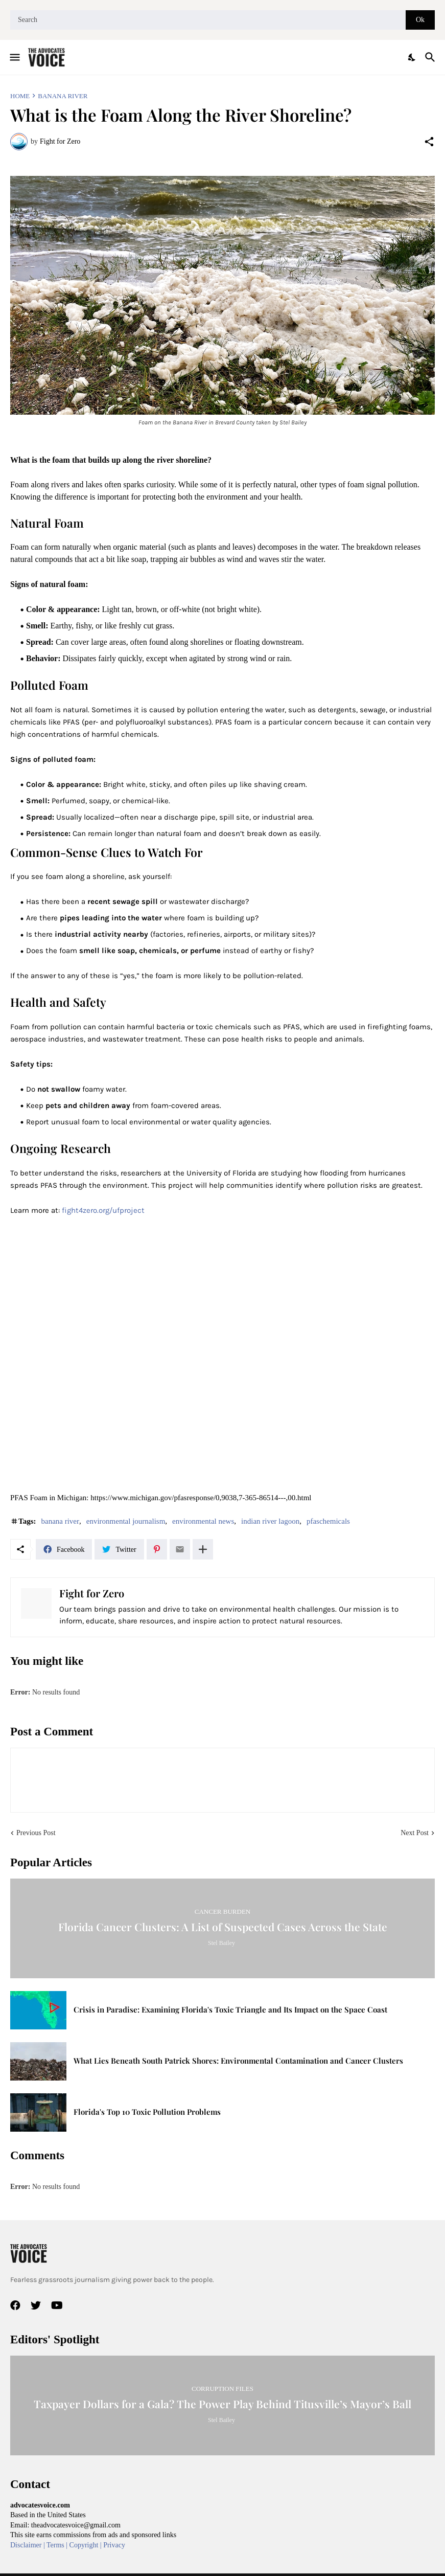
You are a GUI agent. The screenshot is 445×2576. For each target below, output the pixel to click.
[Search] (208, 20)
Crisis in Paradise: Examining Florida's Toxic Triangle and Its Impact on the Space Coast (230, 2010)
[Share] (429, 141)
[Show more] (203, 1549)
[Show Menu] (14, 57)
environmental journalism (126, 1521)
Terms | (57, 2545)
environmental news (203, 1521)
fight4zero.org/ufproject (103, 1210)
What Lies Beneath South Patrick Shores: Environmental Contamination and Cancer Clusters (238, 2061)
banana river (62, 96)
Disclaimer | (28, 2545)
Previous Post (36, 1833)
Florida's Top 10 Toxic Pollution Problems (147, 2112)
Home (20, 96)
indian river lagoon (270, 1521)
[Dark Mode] (412, 57)
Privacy (114, 2545)
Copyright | (86, 2545)
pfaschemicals (328, 1521)
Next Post (415, 1833)
